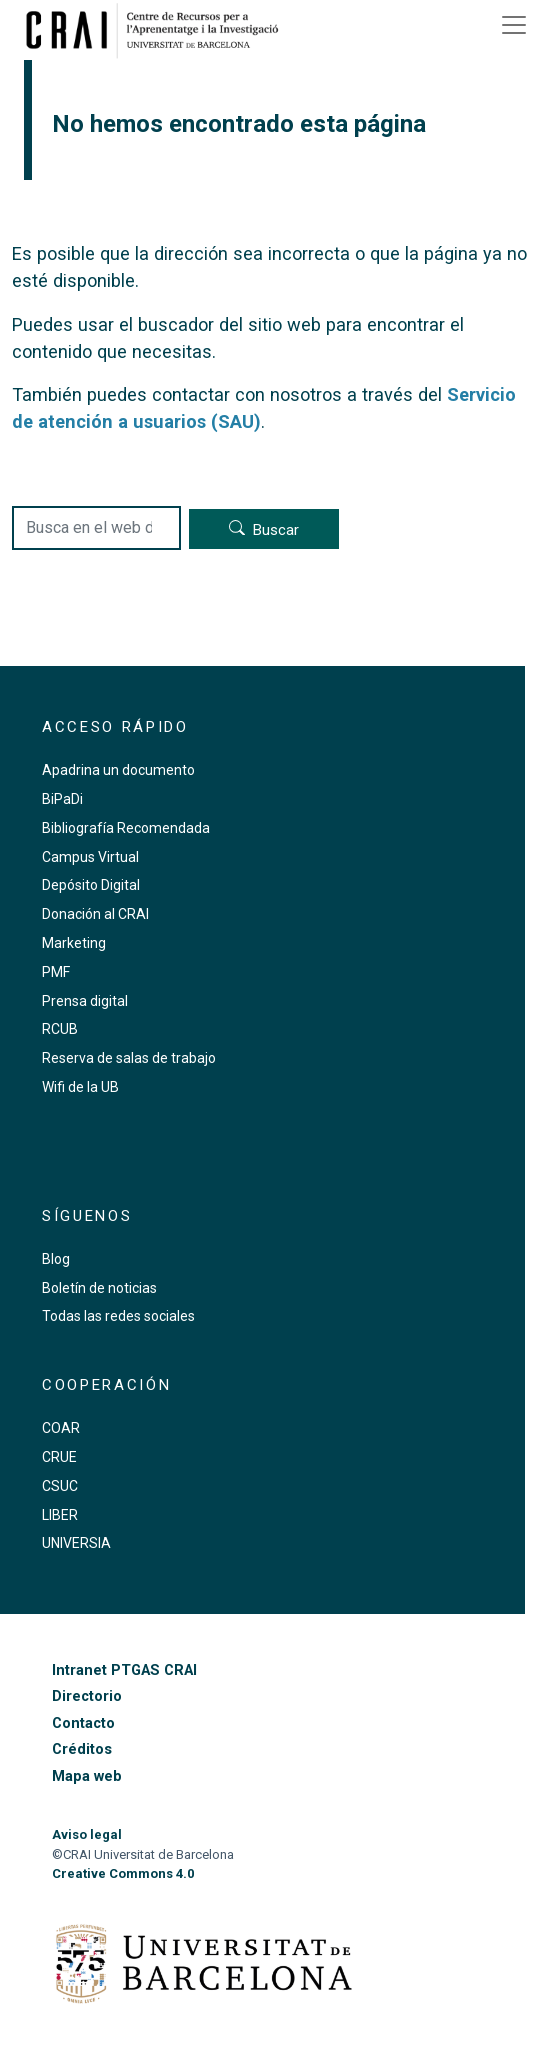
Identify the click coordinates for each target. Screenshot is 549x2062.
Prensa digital (85, 1001)
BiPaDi (62, 799)
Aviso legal (87, 1834)
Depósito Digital (91, 885)
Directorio (87, 1696)
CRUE (59, 1457)
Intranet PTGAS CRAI (124, 1670)
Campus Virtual (90, 857)
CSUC (60, 1486)
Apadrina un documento (118, 770)
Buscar (276, 530)
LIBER (60, 1515)
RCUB (60, 1029)
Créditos (82, 1749)
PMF (56, 972)
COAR (61, 1428)
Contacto (83, 1723)
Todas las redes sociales (118, 1316)
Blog (56, 1259)
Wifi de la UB (80, 1087)
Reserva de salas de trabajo (129, 1058)
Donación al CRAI (95, 914)
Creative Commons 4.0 (123, 1873)
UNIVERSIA (76, 1543)
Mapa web (87, 1776)
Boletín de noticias (99, 1288)
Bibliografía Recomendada (126, 828)
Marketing (74, 943)
